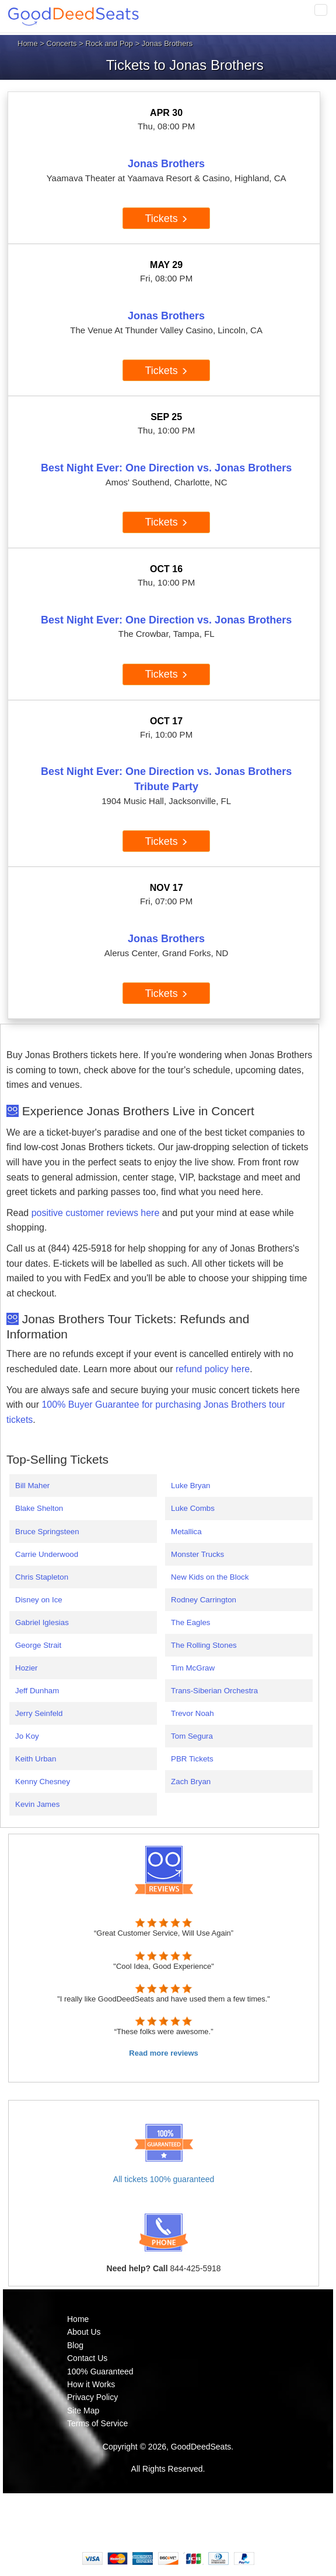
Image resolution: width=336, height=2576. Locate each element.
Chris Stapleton (41, 1577)
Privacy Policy (92, 2397)
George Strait (38, 1645)
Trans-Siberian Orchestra (214, 1690)
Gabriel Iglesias (42, 1622)
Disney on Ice (38, 1599)
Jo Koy (27, 1736)
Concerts (62, 43)
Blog (75, 2345)
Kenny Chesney (42, 1781)
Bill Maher (32, 1485)
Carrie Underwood (46, 1554)
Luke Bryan (190, 1485)
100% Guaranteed (100, 2371)
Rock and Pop (109, 43)
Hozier (26, 1668)
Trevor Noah (192, 1713)
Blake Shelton (39, 1508)
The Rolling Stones (204, 1645)
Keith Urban (35, 1758)
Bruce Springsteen (47, 1531)
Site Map (83, 2410)
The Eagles (190, 1622)
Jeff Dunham (37, 1690)
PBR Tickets (192, 1758)
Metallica (186, 1531)
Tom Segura (192, 1736)
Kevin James (37, 1804)
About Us (84, 2332)
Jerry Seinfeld (39, 1713)
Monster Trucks (197, 1554)
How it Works (91, 2384)
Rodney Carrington (203, 1599)
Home (28, 43)
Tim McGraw (193, 1668)
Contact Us (87, 2358)
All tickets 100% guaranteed (164, 2179)
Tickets (166, 218)
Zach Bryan (191, 1781)
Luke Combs (193, 1508)
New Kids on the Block (210, 1577)
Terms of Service (97, 2423)
